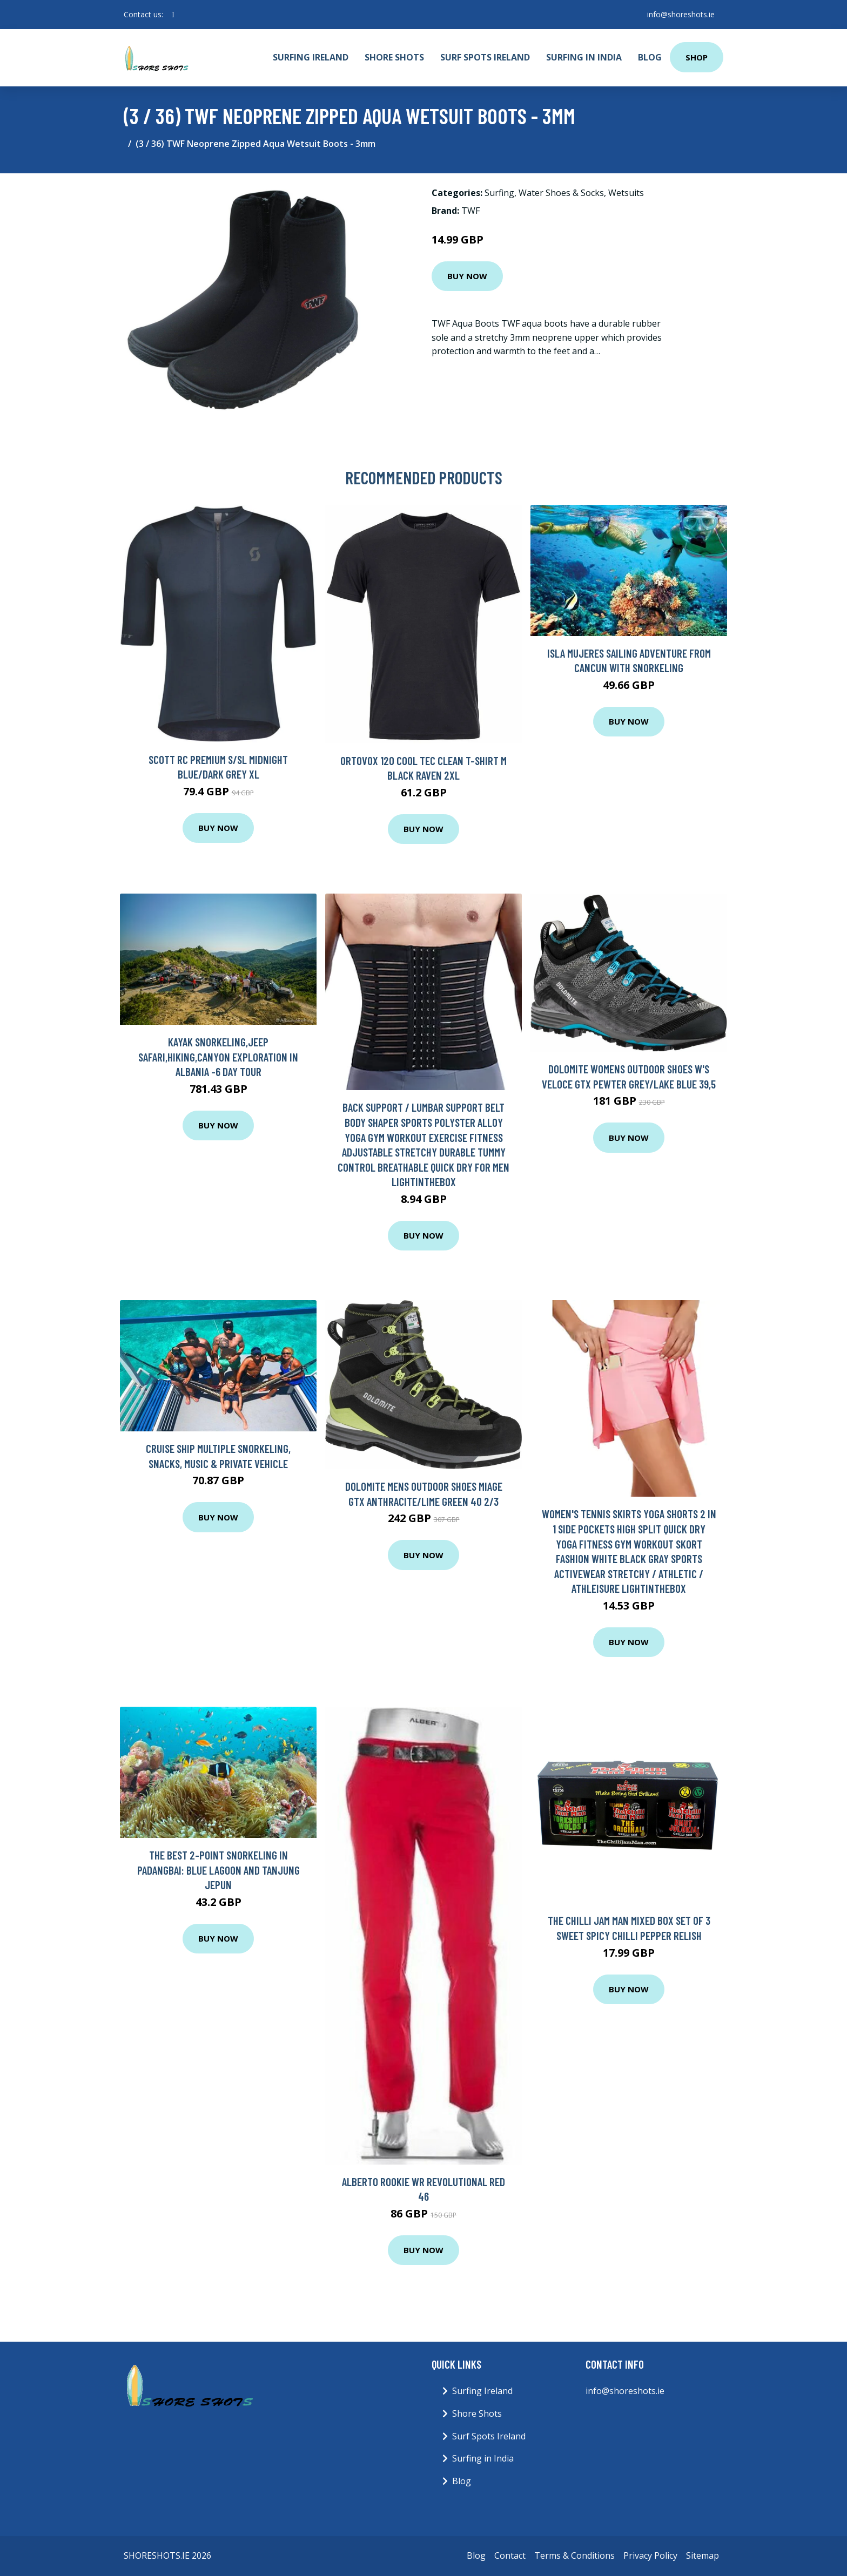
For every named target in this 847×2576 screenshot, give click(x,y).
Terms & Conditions (574, 2555)
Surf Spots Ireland (485, 57)
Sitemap (702, 2555)
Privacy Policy (650, 2555)
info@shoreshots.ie (681, 14)
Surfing (499, 193)
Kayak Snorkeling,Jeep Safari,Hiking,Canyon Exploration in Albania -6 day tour (218, 1056)
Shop (696, 57)
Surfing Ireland (310, 57)
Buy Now (467, 276)
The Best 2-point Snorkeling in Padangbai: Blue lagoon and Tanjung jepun (218, 1869)
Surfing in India (584, 57)
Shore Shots (394, 57)
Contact (510, 2555)
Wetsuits (626, 193)
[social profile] (173, 14)
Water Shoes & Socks (561, 193)
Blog (650, 57)
